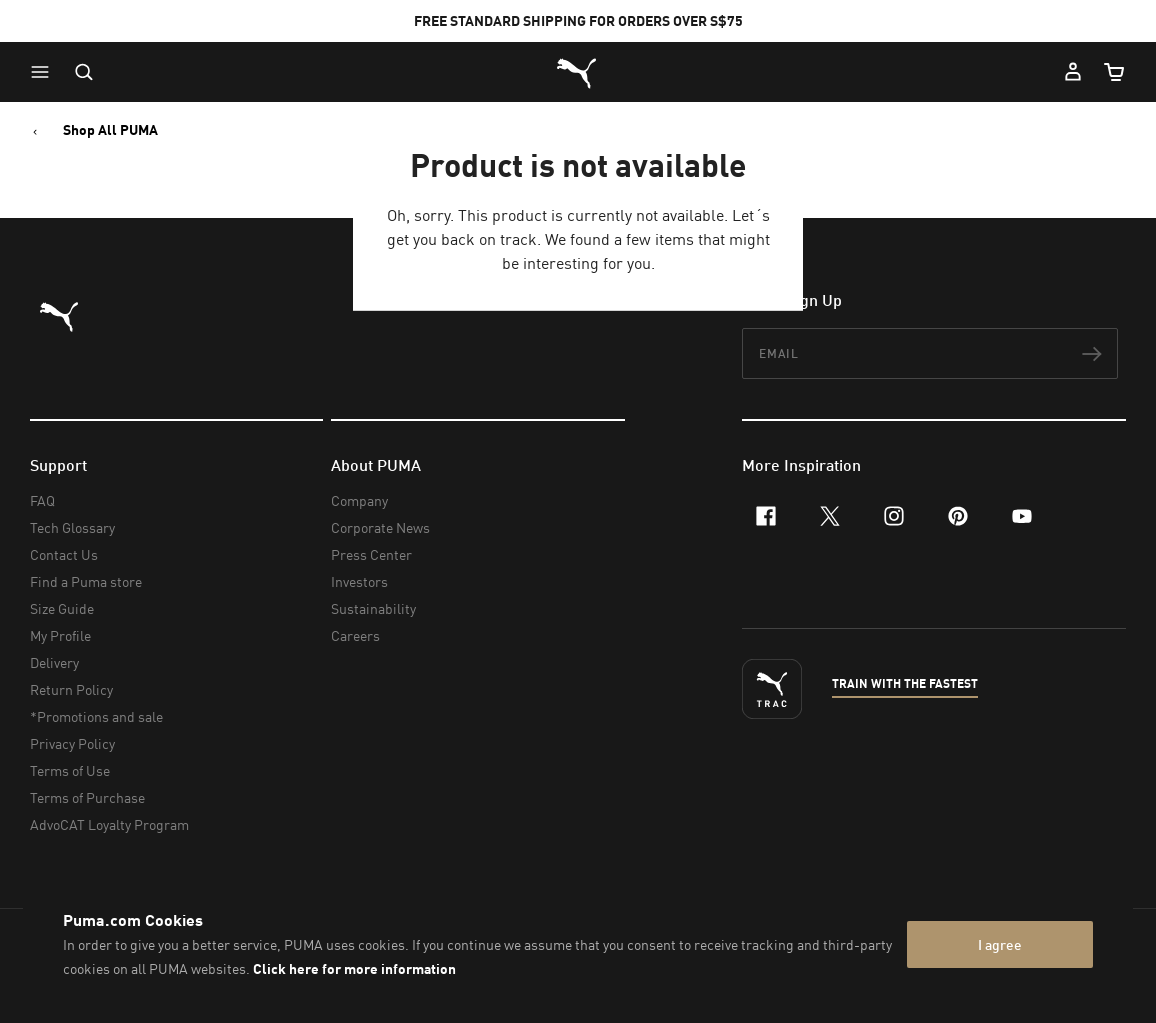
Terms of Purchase (87, 797)
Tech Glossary (72, 527)
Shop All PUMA (110, 130)
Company (359, 500)
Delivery (54, 662)
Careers (355, 635)
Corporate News (380, 527)
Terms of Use (70, 770)
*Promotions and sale (96, 716)
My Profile (60, 635)
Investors (359, 581)
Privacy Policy (72, 743)
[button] (45, 72)
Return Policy (71, 689)
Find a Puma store (86, 581)
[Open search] (84, 72)
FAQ (42, 500)
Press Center (371, 554)
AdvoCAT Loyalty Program (109, 824)
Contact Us (64, 554)
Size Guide (62, 608)
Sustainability (373, 608)
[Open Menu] (45, 72)
